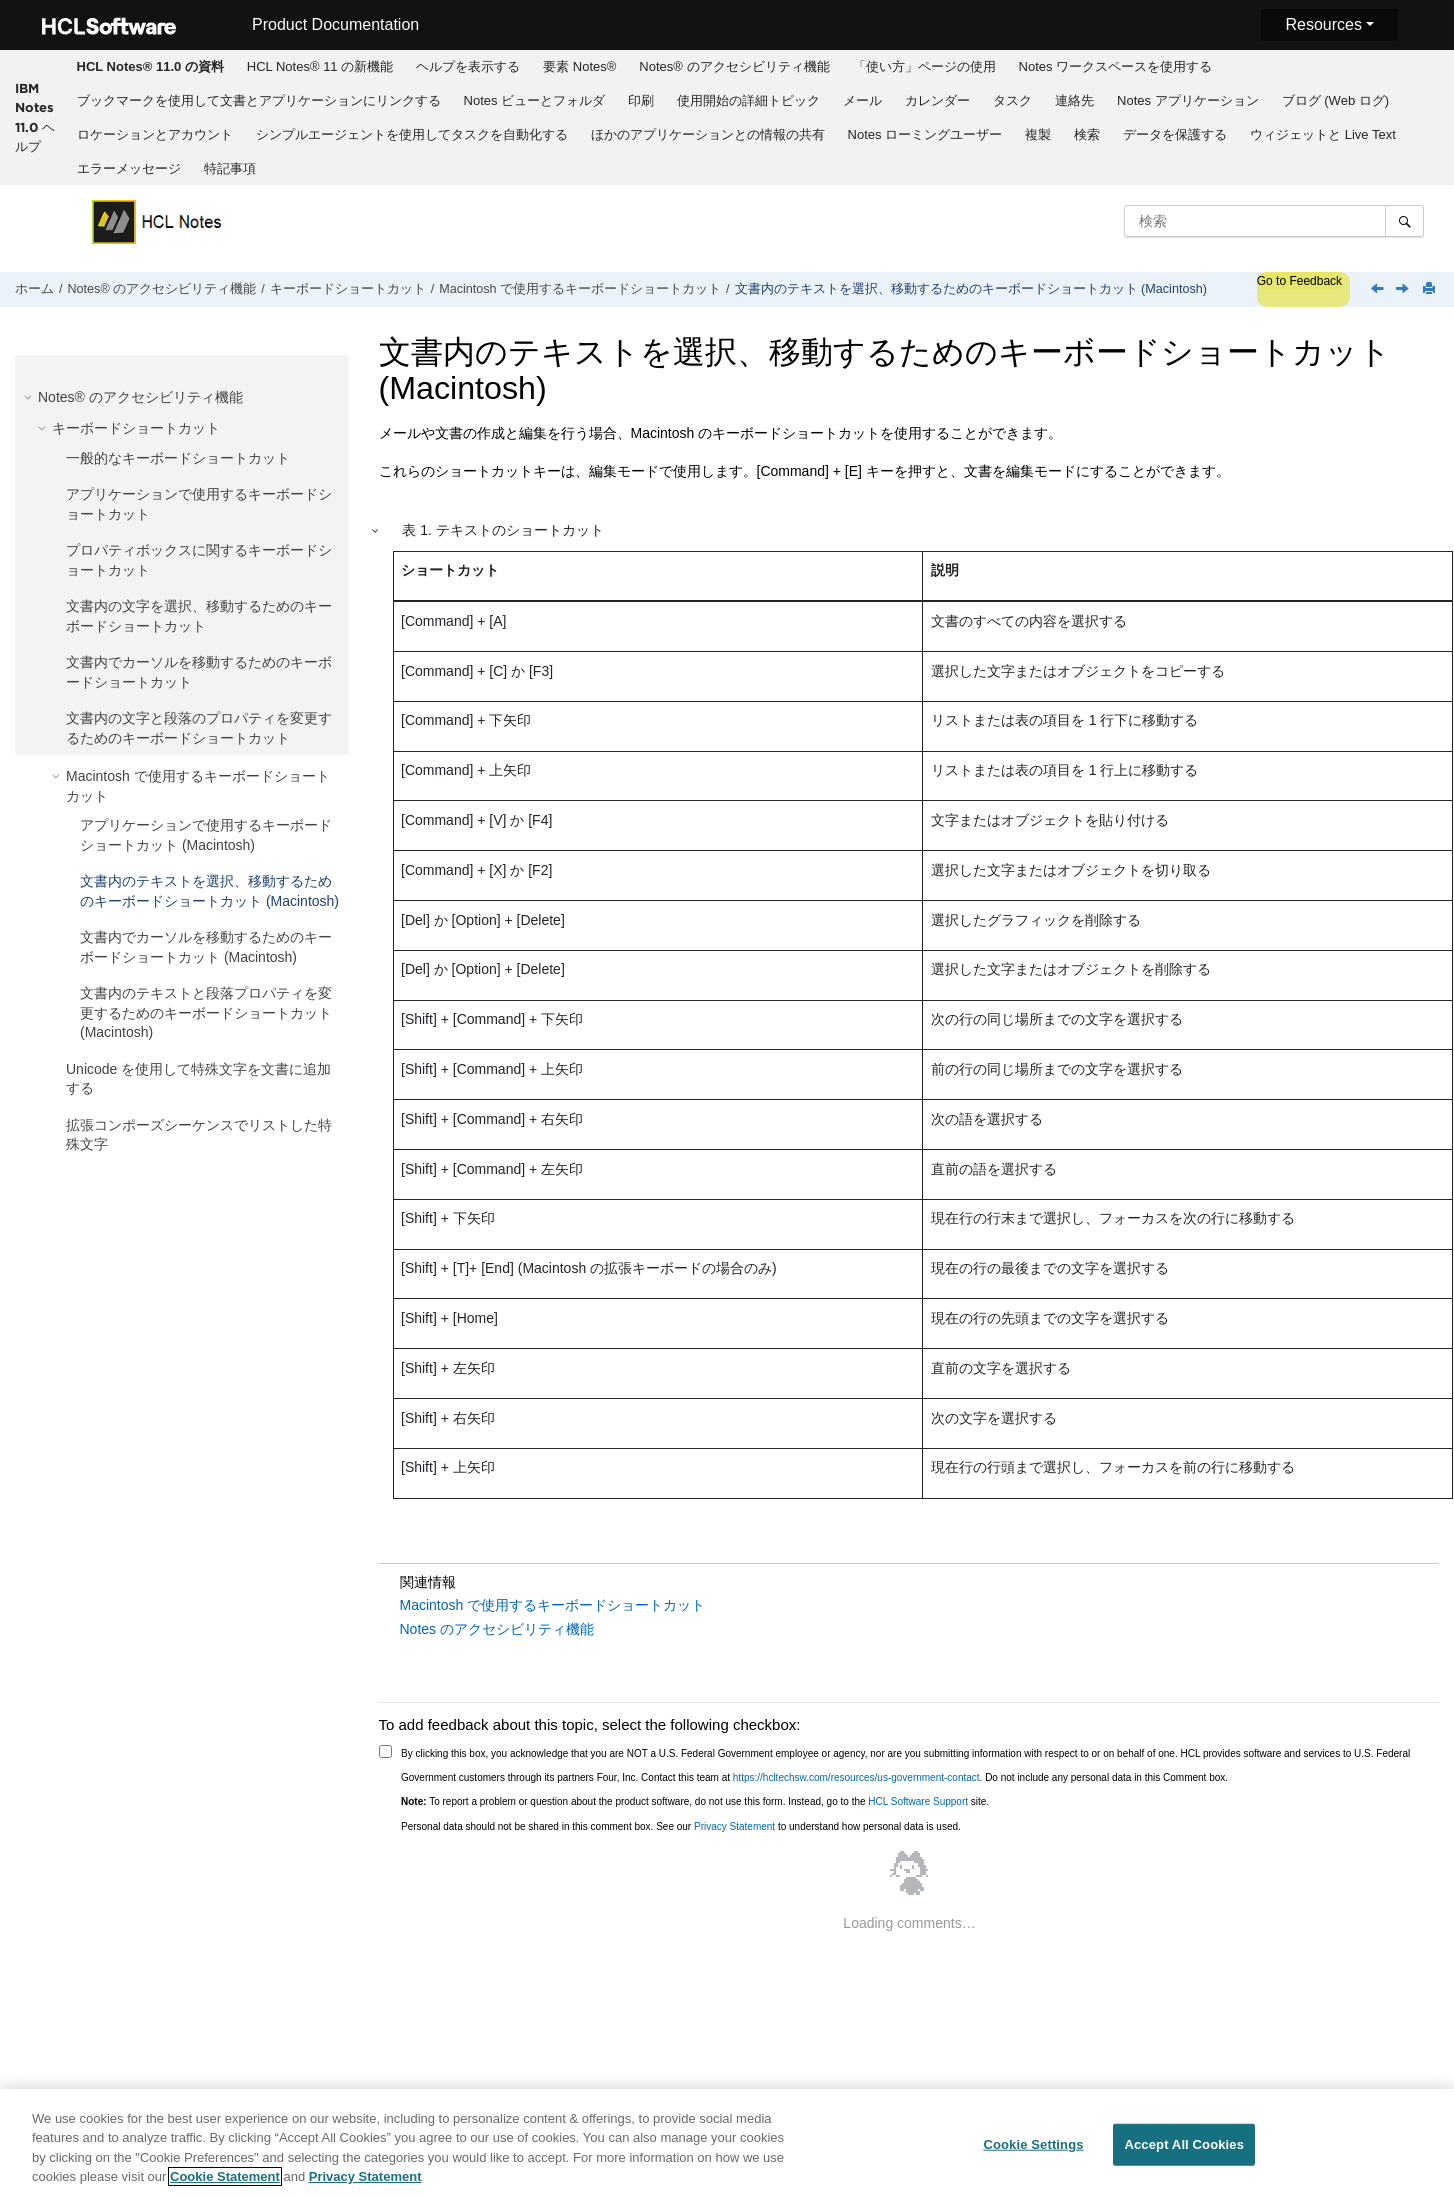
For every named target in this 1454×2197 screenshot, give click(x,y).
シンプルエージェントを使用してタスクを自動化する (412, 134)
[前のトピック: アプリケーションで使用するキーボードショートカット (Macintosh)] (1379, 290)
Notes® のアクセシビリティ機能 (734, 66)
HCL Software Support (918, 1801)
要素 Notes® (579, 66)
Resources (1323, 24)
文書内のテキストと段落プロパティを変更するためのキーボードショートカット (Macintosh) (206, 1012)
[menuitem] (150, 67)
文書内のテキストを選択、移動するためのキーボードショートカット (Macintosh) (971, 289)
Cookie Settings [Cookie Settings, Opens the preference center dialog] (1033, 2144)
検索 (1087, 134)
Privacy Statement (734, 1826)
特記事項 (230, 168)
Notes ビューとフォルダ (535, 100)
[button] (30, 397)
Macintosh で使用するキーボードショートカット (580, 289)
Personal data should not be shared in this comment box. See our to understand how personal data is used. (681, 1826)
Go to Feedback (1299, 281)
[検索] (1404, 221)
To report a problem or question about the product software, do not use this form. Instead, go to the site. (695, 1801)
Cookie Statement (225, 2176)
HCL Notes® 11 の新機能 (320, 66)
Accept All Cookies (1184, 2144)
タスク (1012, 100)
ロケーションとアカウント (155, 134)
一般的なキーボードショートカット (178, 458)
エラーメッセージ (129, 168)
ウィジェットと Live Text (1323, 134)
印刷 (641, 100)
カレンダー (937, 100)
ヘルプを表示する (468, 66)
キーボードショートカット (348, 289)
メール (862, 100)
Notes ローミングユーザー (925, 134)
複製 (1038, 134)
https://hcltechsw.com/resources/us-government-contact (856, 1777)
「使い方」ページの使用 (924, 66)
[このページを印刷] (1431, 289)
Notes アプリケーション (1188, 100)
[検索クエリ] (1274, 221)
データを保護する (1175, 134)
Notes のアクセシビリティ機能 (497, 1629)
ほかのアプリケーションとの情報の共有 (708, 134)
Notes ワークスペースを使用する (1116, 66)
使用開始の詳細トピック (748, 100)
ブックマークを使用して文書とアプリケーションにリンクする (259, 100)
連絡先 (1074, 100)
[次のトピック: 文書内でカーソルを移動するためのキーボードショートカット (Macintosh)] (1404, 290)
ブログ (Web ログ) (1335, 100)
